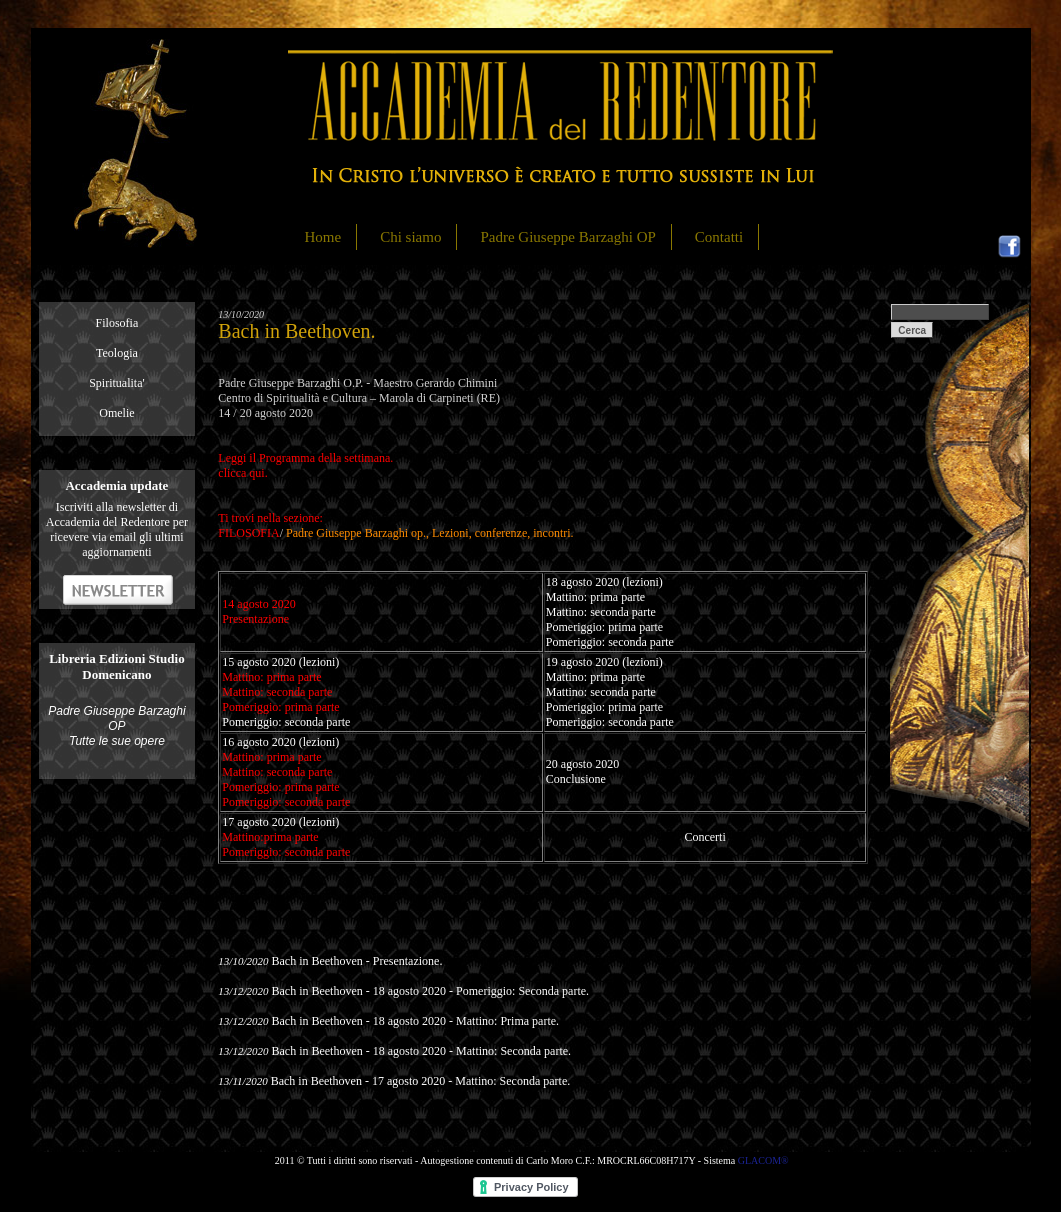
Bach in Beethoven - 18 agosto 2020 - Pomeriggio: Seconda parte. (430, 991)
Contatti (719, 237)
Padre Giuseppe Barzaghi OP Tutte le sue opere (116, 726)
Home (323, 237)
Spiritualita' (117, 383)
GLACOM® (763, 1160)
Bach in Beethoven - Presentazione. (356, 961)
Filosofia (117, 323)
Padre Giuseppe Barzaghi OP (567, 237)
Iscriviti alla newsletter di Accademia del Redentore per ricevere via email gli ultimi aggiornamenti (117, 529)
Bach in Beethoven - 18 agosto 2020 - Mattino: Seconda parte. (421, 1051)
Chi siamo (410, 237)
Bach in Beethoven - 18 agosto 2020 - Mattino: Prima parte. (415, 1021)
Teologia (117, 353)
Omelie (116, 413)
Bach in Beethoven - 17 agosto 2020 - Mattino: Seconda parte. (421, 1081)
